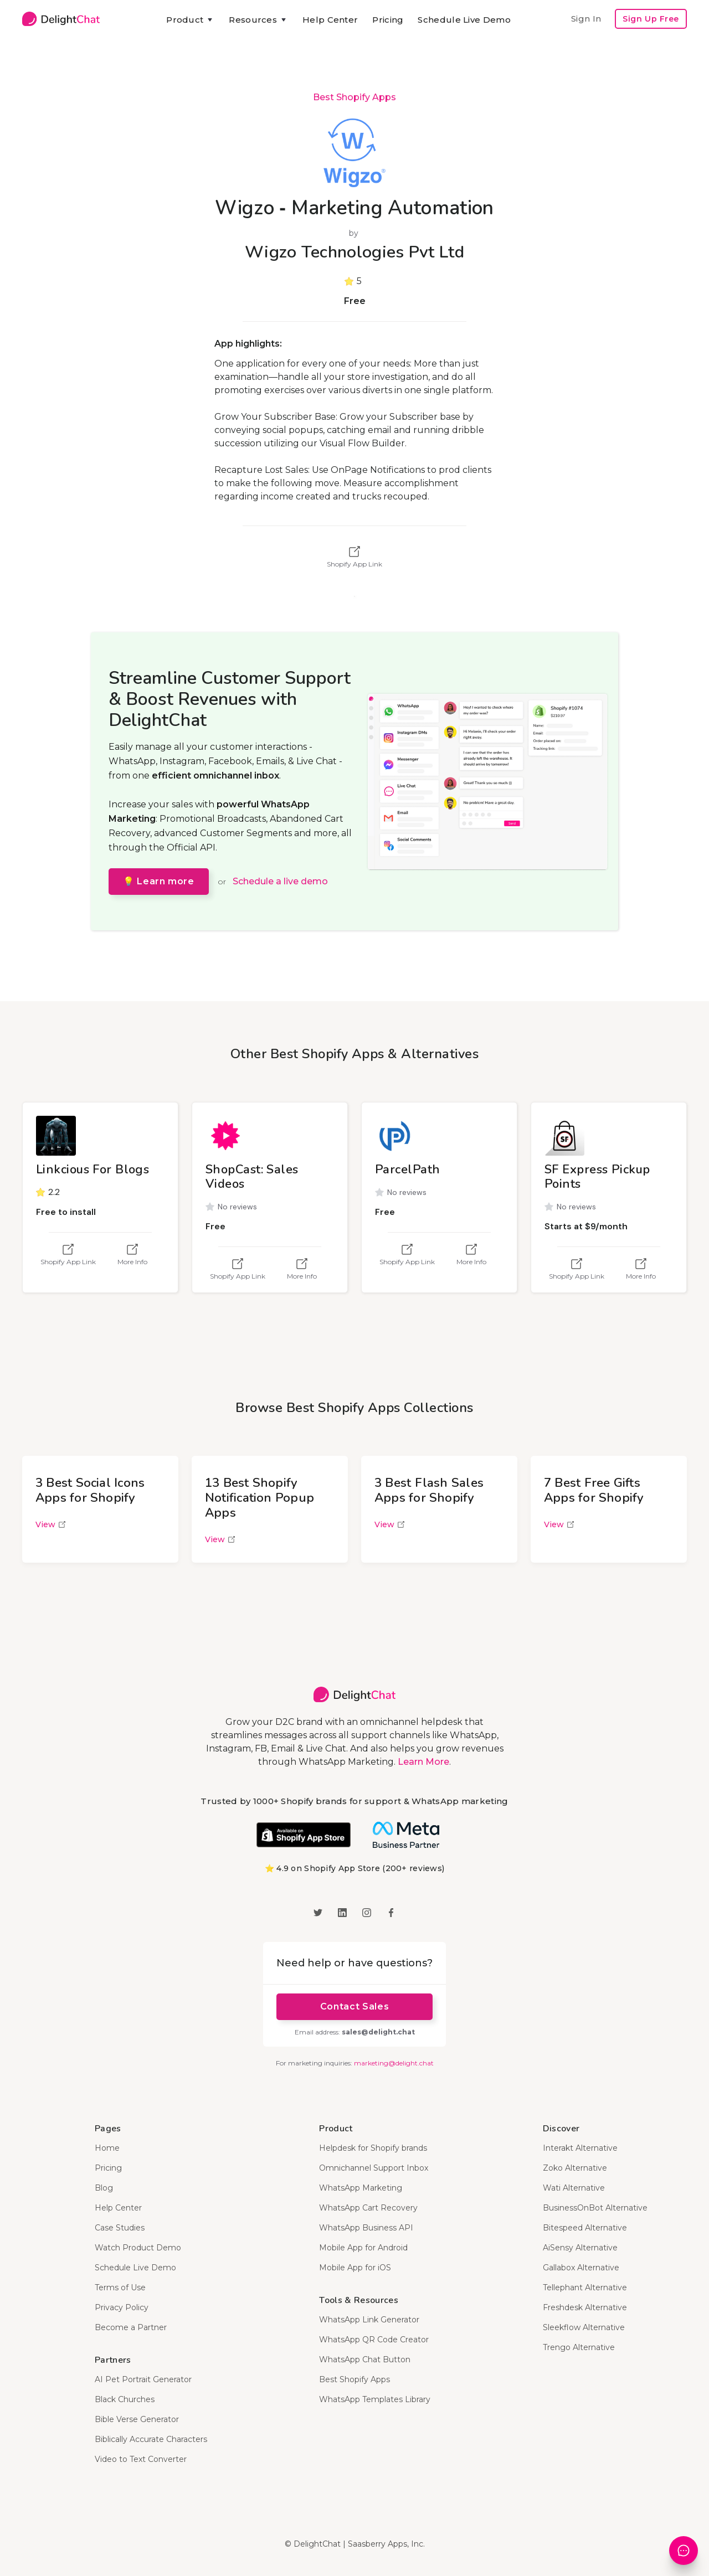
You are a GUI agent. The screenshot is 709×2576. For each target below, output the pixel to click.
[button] (190, 20)
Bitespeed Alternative (585, 2228)
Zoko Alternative (575, 2168)
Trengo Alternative (579, 2347)
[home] (61, 19)
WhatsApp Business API (366, 2228)
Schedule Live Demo (464, 19)
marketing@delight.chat (394, 2063)
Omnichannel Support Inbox (373, 2168)
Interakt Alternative (580, 2148)
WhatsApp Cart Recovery (368, 2208)
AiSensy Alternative (580, 2248)
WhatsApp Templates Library (374, 2399)
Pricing (387, 19)
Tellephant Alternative (585, 2287)
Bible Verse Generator (137, 2419)
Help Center (330, 19)
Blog (104, 2188)
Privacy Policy (121, 2307)
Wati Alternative (574, 2188)
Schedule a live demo (280, 881)
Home (107, 2148)
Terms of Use (120, 2287)
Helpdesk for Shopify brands (373, 2148)
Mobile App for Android (363, 2248)
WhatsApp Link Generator (369, 2320)
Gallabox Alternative (581, 2268)
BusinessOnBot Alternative (595, 2208)
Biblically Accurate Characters (151, 2439)
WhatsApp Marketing (360, 2188)
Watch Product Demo (138, 2248)
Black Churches (125, 2399)
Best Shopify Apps (354, 97)
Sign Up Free (651, 19)
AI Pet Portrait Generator (143, 2379)
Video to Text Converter (141, 2459)
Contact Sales (354, 2006)
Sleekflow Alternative (584, 2327)
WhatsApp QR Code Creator (374, 2340)
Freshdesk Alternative (585, 2307)
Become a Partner (131, 2327)
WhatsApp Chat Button (364, 2359)
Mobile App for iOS (355, 2268)
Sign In (586, 18)
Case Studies (120, 2228)
